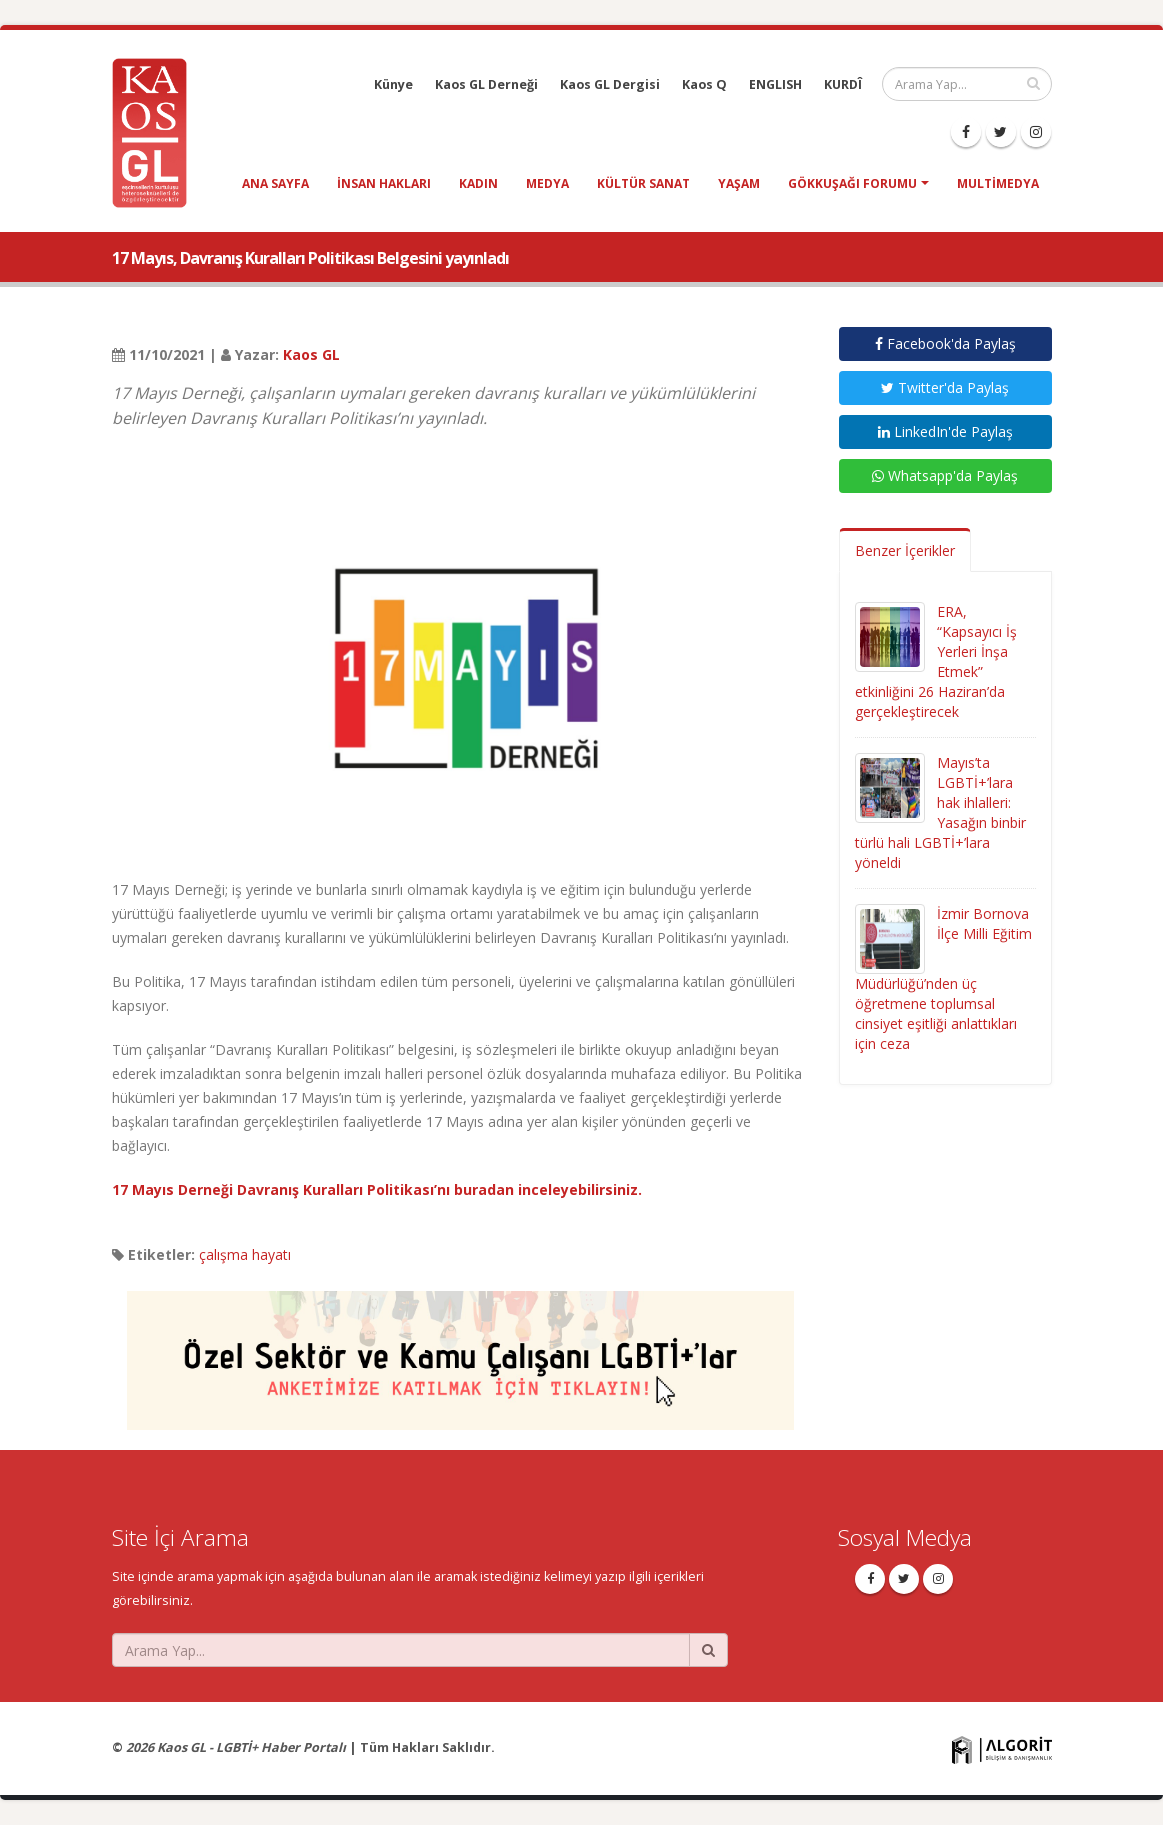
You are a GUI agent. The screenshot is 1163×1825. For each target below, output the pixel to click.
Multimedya (998, 183)
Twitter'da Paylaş (945, 387)
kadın (478, 183)
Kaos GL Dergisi (610, 84)
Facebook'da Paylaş (945, 343)
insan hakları (384, 183)
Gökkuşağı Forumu (852, 183)
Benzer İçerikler (905, 550)
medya (547, 183)
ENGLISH (775, 84)
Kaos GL (311, 354)
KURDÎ (843, 84)
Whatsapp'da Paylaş (945, 475)
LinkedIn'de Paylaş (945, 431)
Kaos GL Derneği (486, 84)
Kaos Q (704, 84)
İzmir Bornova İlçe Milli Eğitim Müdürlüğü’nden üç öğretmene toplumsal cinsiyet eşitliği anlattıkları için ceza (943, 978)
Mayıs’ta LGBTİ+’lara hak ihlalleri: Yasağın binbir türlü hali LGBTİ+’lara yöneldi (940, 812)
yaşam (739, 183)
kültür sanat (643, 183)
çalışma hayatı (245, 1254)
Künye (393, 84)
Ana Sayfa (275, 183)
